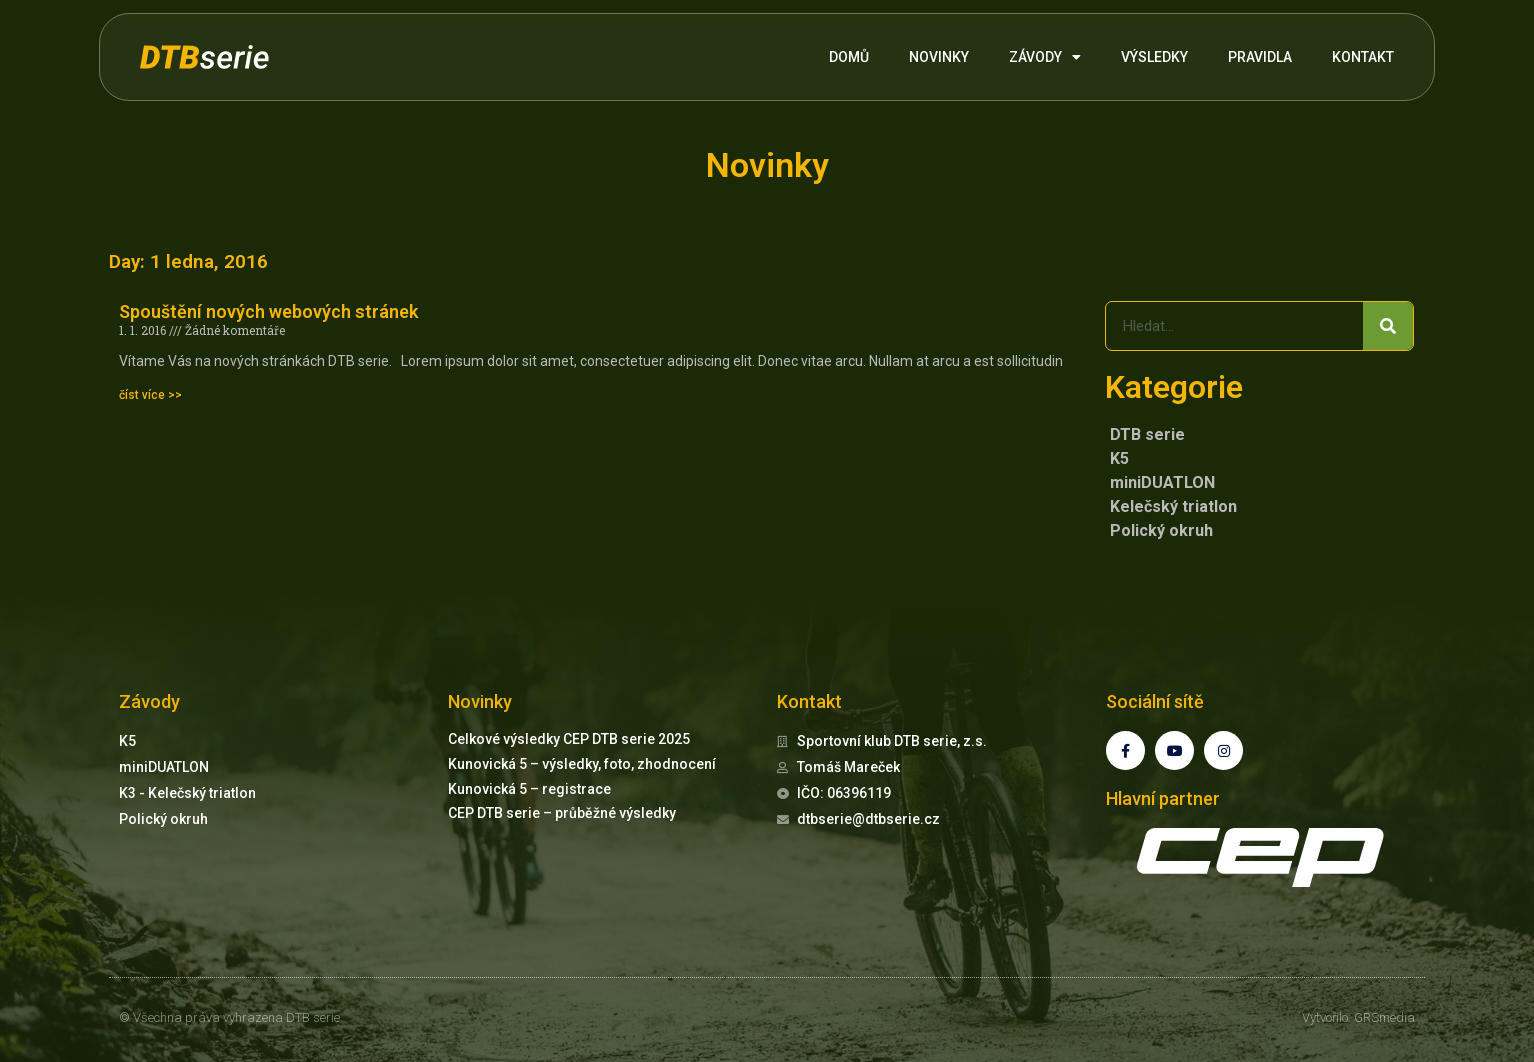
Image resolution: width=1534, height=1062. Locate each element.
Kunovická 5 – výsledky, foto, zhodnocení (582, 764)
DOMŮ (849, 57)
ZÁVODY (1045, 57)
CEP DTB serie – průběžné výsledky (562, 813)
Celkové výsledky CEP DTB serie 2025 (569, 739)
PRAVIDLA (1260, 57)
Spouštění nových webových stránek (268, 311)
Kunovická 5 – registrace (529, 789)
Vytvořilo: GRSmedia (1358, 1017)
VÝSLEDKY (1154, 57)
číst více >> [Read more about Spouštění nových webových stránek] (150, 395)
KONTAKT (1363, 57)
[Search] (1388, 326)
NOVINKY (939, 57)
